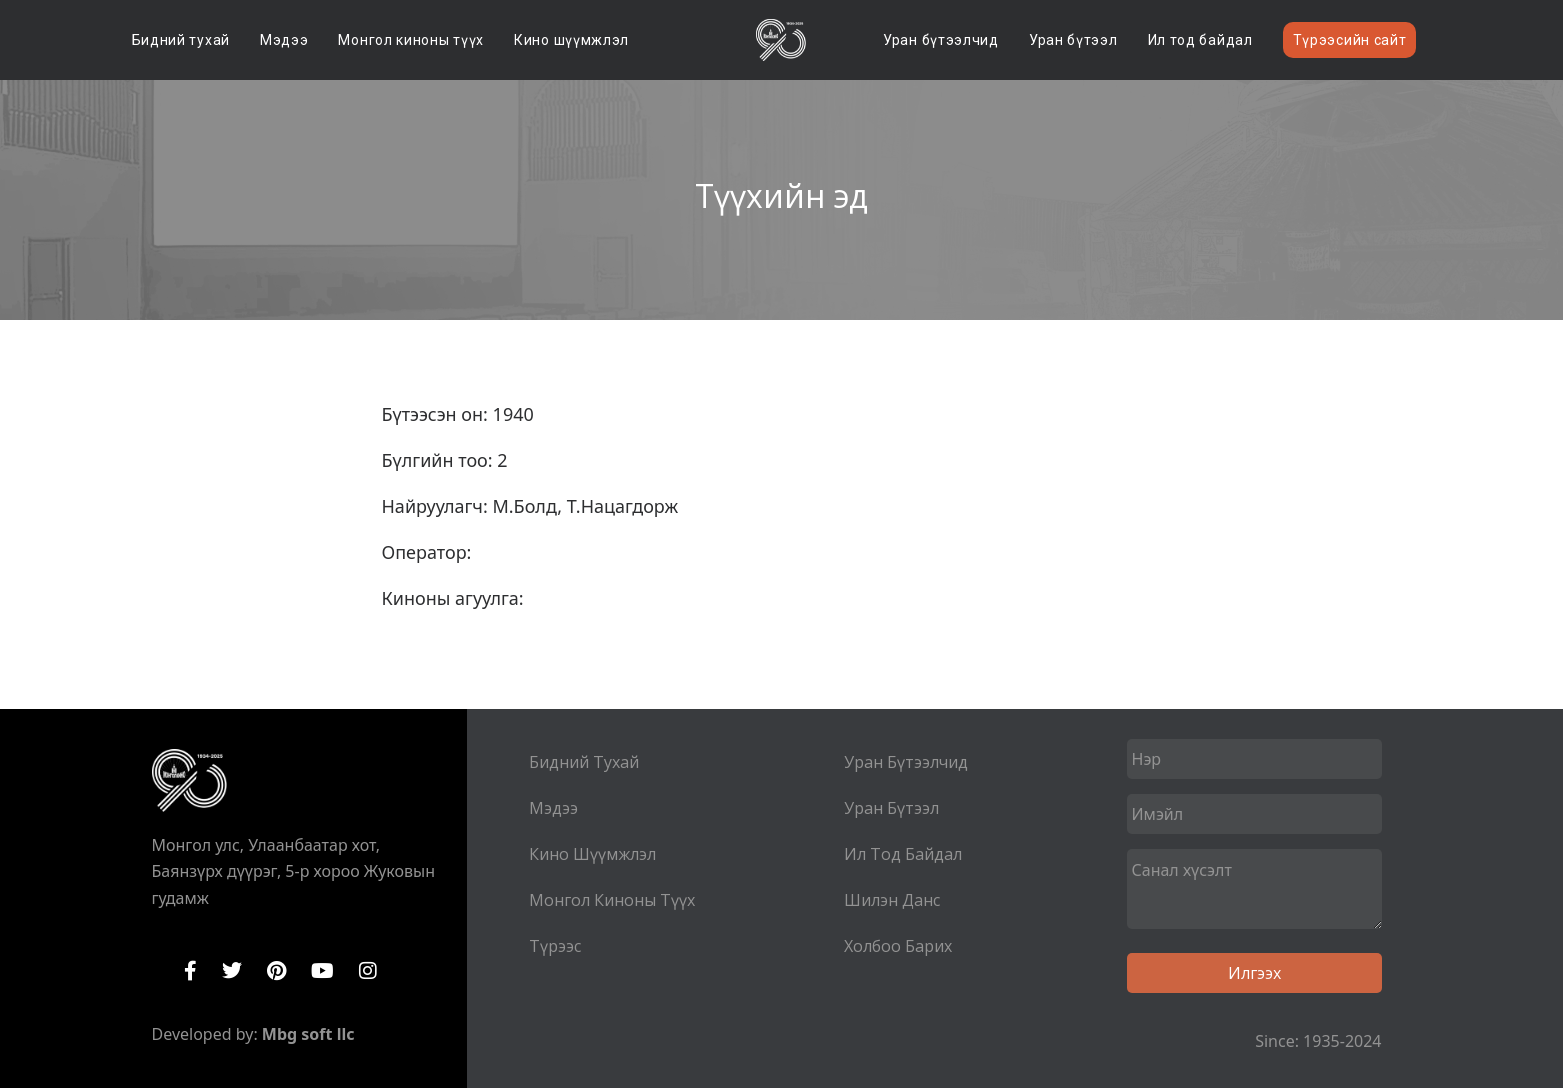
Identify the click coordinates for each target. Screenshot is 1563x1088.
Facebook (190, 971)
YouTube (322, 971)
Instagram (368, 971)
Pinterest (276, 971)
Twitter (232, 971)
